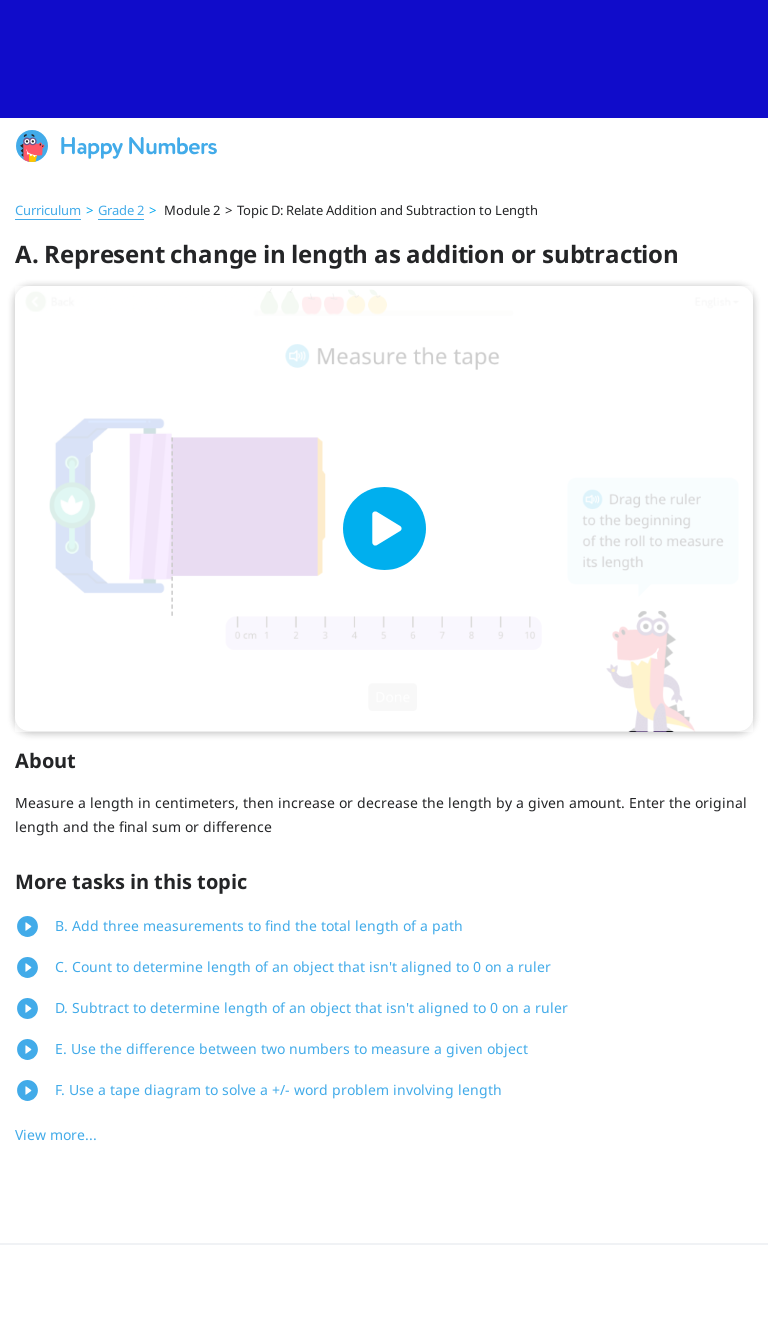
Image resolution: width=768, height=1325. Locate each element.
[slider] (384, 59)
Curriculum (48, 210)
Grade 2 (121, 210)
